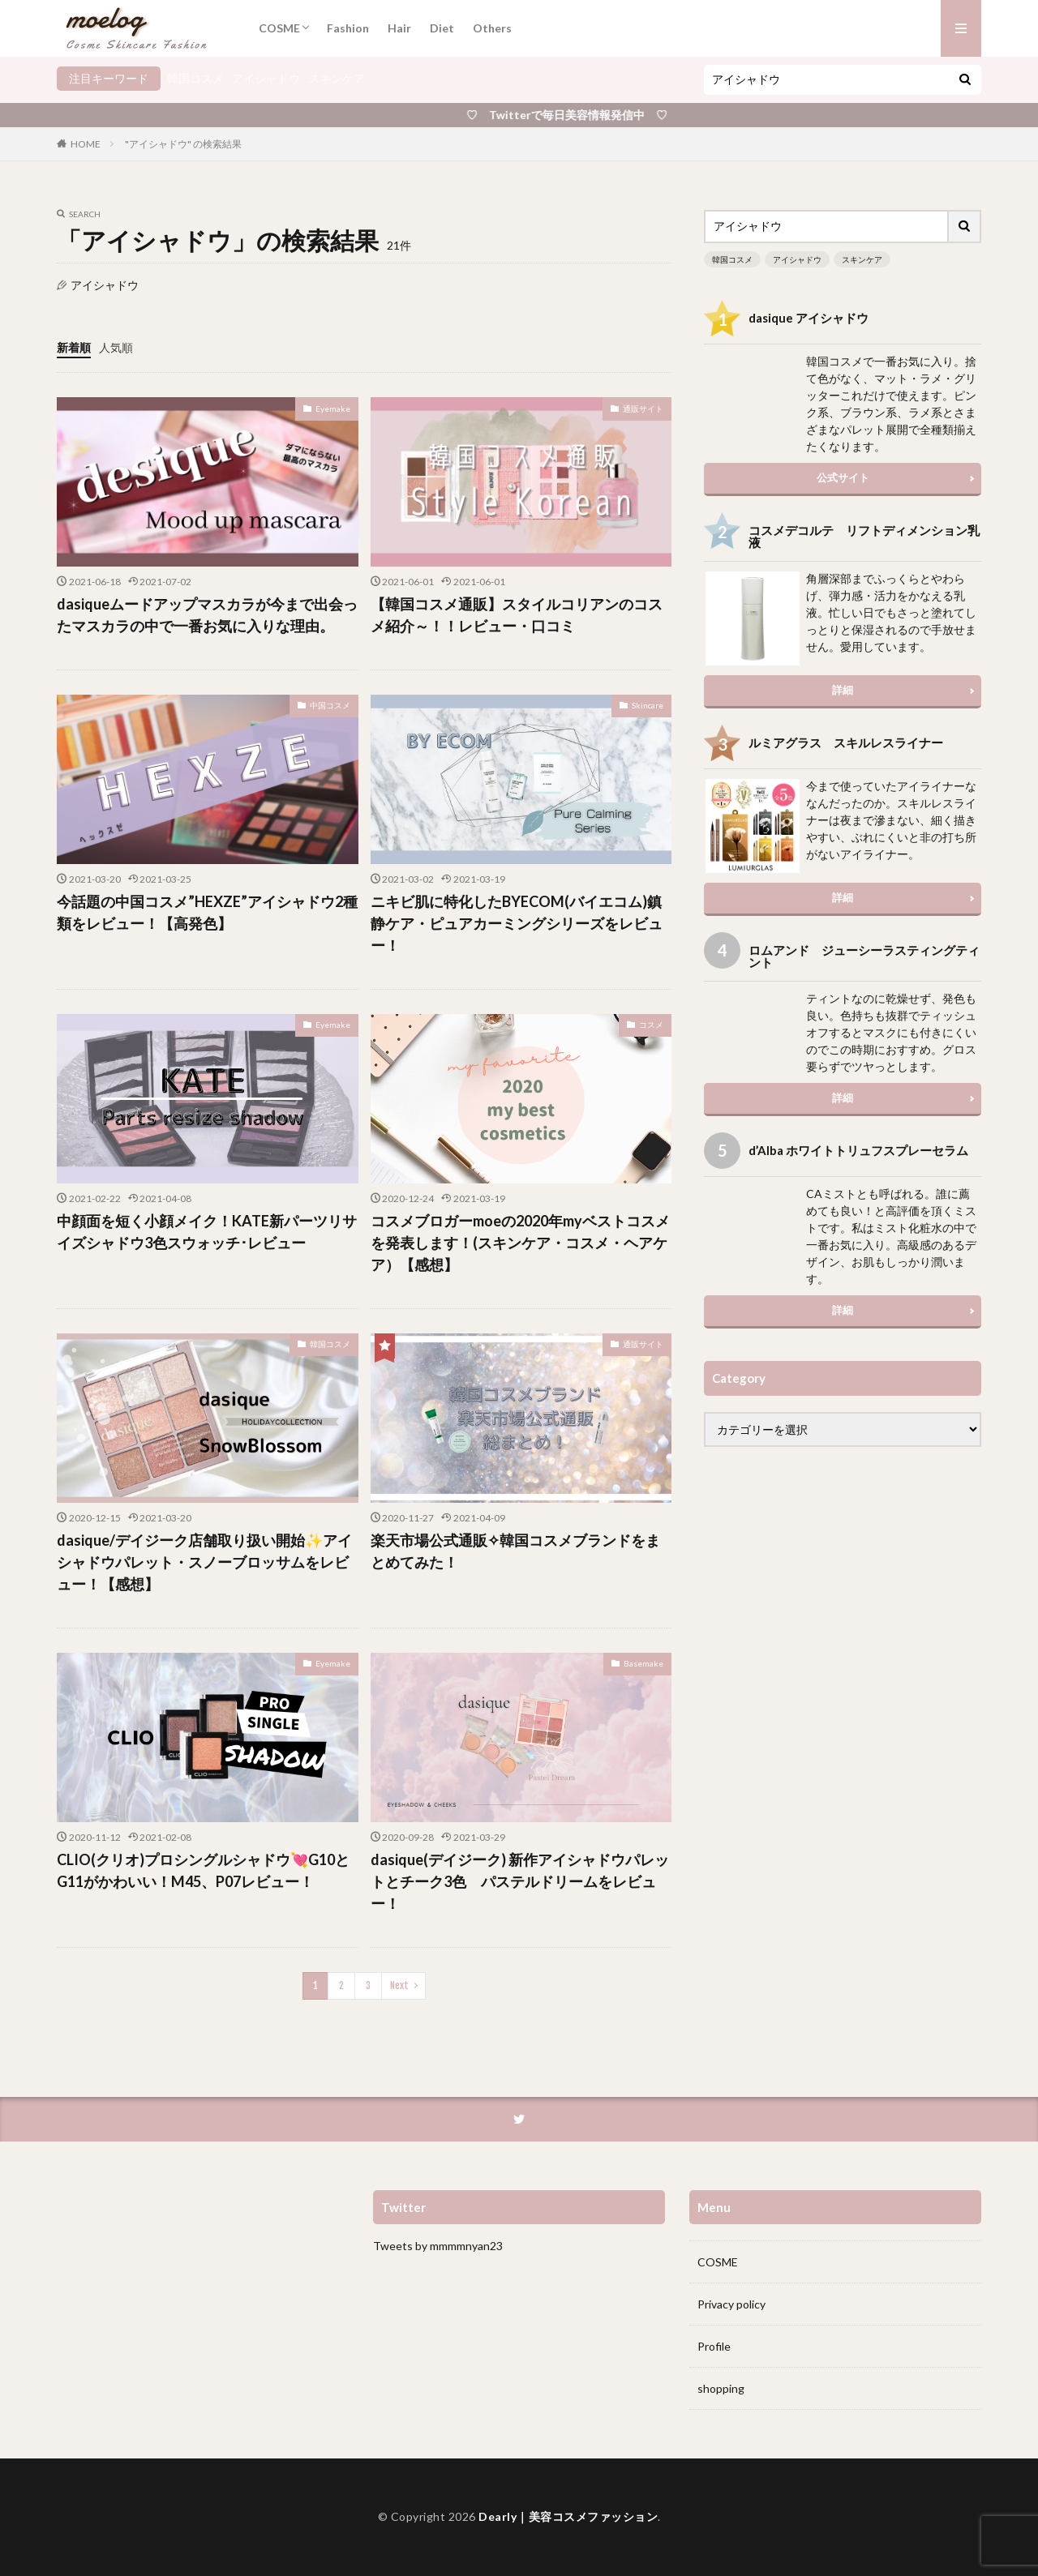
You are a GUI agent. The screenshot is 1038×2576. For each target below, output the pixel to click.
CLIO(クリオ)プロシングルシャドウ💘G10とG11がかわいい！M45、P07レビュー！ (203, 1870)
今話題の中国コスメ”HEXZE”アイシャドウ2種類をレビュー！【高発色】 (207, 912)
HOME (86, 144)
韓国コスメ (195, 78)
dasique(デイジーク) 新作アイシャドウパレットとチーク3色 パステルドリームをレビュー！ (520, 1881)
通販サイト (643, 408)
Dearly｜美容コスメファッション (568, 2516)
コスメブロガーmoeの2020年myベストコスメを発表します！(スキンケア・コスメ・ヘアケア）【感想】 (520, 1242)
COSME (279, 28)
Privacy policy (731, 2304)
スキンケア (336, 78)
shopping (720, 2388)
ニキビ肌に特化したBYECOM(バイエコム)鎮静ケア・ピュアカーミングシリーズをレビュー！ (517, 923)
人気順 (116, 347)
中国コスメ (330, 705)
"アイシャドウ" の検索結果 (183, 144)
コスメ (651, 1024)
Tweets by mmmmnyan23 (438, 2246)
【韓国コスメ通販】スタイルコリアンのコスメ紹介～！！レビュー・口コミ (517, 615)
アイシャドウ (266, 78)
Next (399, 1985)
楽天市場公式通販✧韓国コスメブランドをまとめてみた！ (515, 1551)
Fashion (348, 28)
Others (492, 28)
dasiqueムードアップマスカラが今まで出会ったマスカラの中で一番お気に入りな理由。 (207, 615)
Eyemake (332, 408)
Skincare (647, 705)
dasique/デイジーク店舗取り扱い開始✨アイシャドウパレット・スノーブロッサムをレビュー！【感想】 (204, 1562)
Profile (714, 2346)
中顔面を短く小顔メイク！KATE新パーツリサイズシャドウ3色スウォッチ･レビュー (207, 1232)
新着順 (74, 347)
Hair (399, 28)
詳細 (842, 689)
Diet (442, 28)
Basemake (643, 1663)
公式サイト (843, 477)
